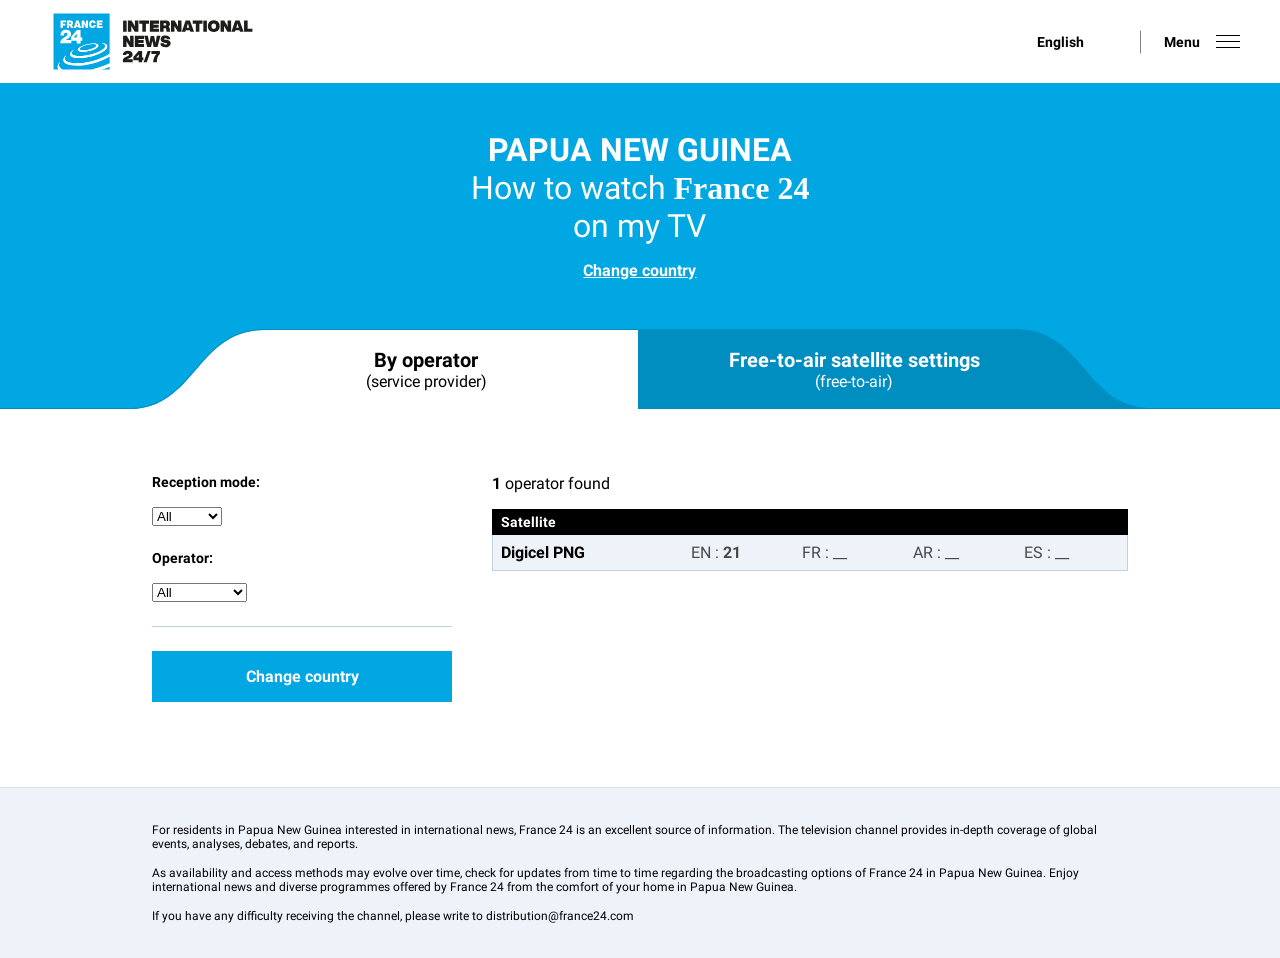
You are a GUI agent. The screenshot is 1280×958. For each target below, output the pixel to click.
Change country (639, 270)
